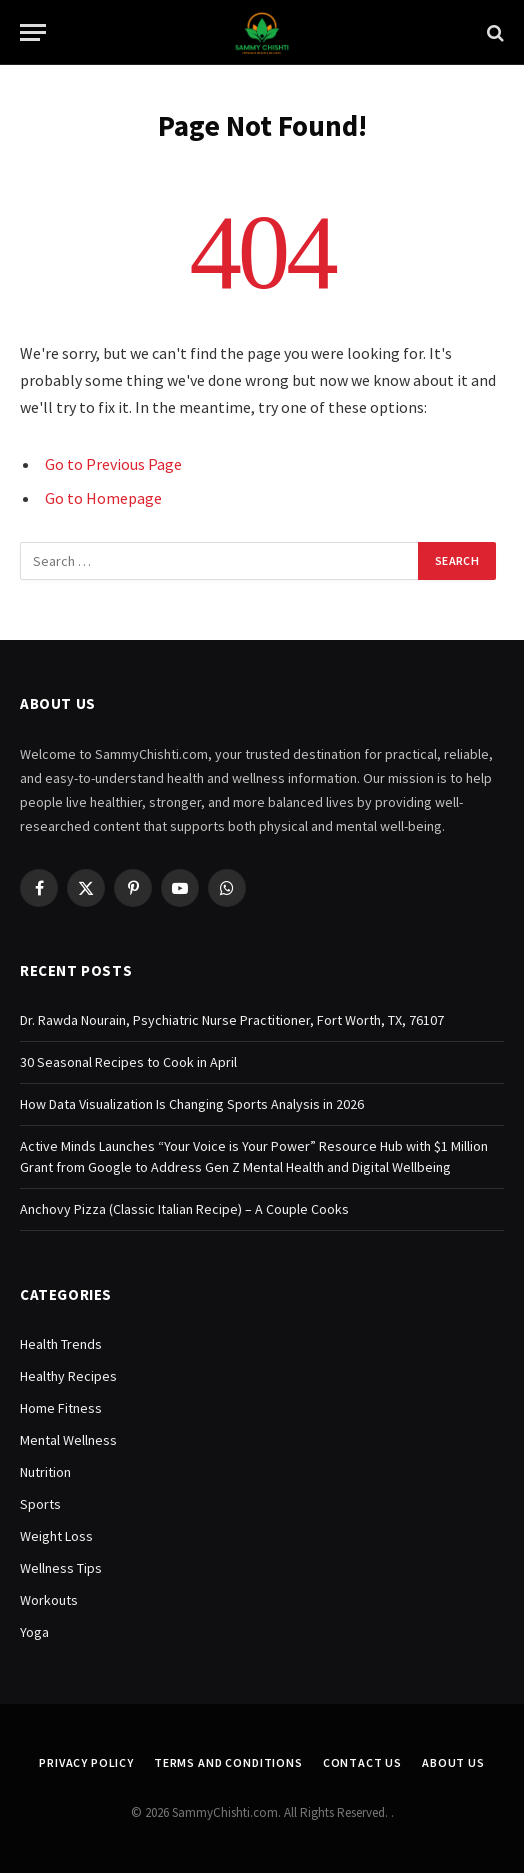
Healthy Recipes (68, 1376)
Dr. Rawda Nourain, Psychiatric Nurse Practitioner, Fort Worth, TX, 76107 (232, 1020)
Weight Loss (56, 1536)
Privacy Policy (86, 1762)
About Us (453, 1762)
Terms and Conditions (228, 1762)
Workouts (49, 1600)
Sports (40, 1504)
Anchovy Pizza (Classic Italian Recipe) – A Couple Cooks (184, 1209)
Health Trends (61, 1344)
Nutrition (45, 1472)
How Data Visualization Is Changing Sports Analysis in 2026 (192, 1104)
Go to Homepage (103, 498)
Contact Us (362, 1762)
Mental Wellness (68, 1440)
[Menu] (33, 32)
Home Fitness (61, 1408)
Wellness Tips (61, 1568)
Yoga (34, 1632)
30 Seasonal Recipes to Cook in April (128, 1062)
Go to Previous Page (113, 464)
